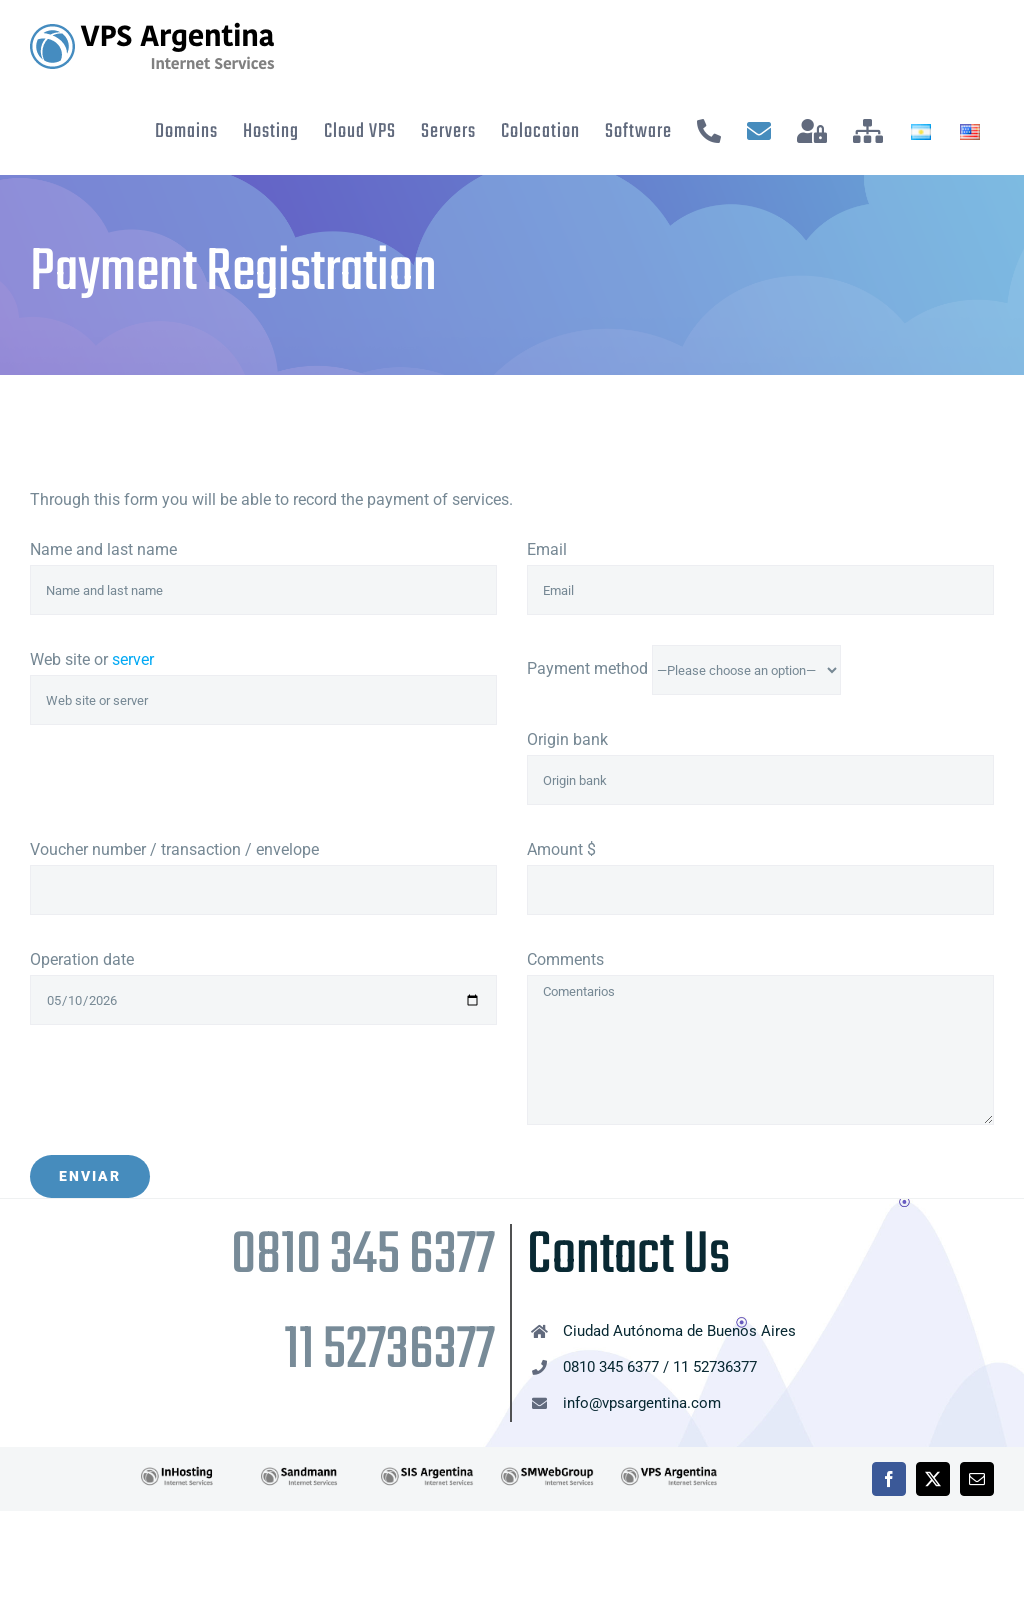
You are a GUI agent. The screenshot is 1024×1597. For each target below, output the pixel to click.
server (133, 659)
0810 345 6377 (363, 1256)
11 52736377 (389, 1351)
